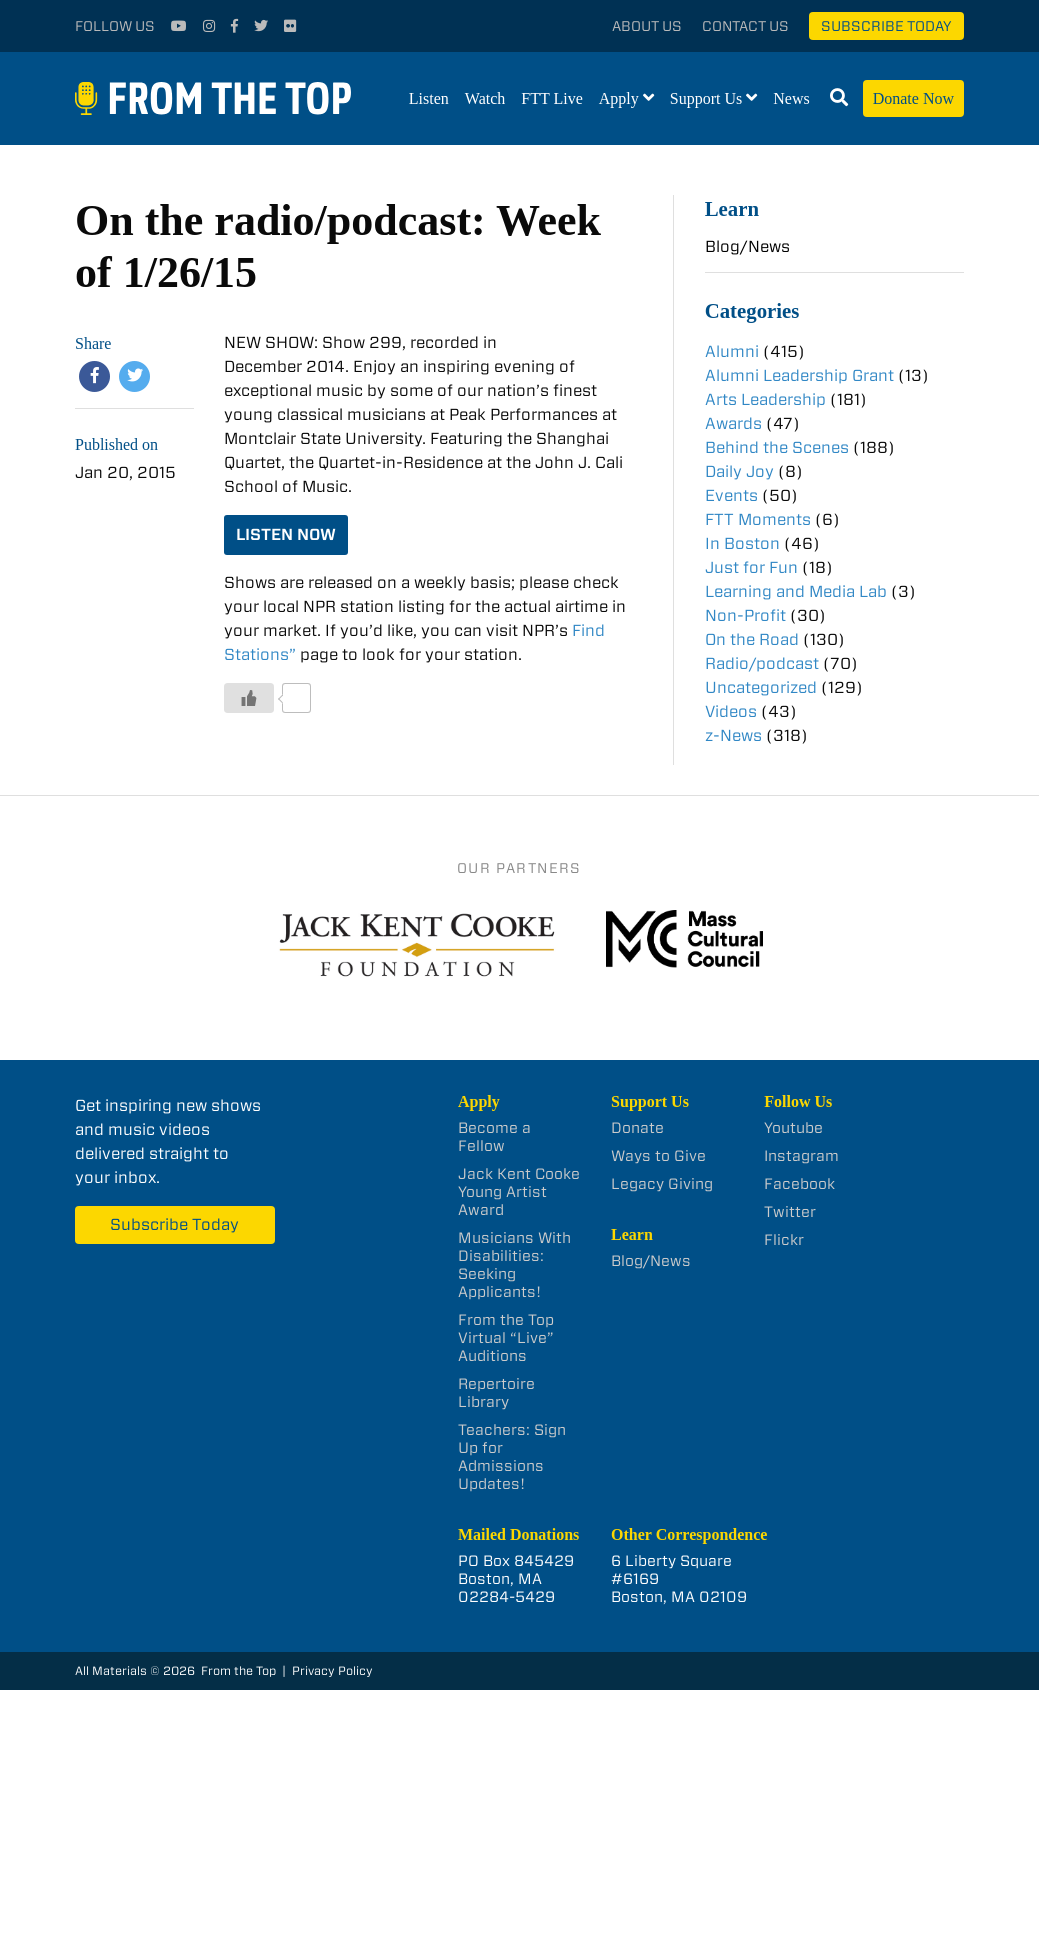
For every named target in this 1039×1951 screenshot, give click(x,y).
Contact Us (745, 26)
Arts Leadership (765, 399)
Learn (732, 208)
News (791, 98)
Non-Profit (745, 615)
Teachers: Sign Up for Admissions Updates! (512, 1457)
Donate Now (913, 98)
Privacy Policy (332, 1670)
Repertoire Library (496, 1393)
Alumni (732, 351)
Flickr (784, 1240)
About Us (647, 26)
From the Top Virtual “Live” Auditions (506, 1338)
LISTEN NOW (286, 534)
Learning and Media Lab (796, 591)
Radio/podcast (762, 663)
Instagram (801, 1156)
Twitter (790, 1212)
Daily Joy (739, 471)
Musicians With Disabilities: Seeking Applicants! (514, 1265)
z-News (733, 735)
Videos (731, 711)
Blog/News (747, 246)
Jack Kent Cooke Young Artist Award (519, 1192)
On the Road (752, 639)
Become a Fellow (494, 1137)
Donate (637, 1128)
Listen (429, 98)
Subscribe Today (886, 26)
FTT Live (551, 98)
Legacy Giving (662, 1184)
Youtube (793, 1128)
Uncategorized (761, 687)
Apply (619, 98)
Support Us (706, 98)
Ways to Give (658, 1156)
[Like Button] (249, 698)
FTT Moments (758, 519)
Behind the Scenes (777, 447)
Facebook (799, 1184)
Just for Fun (751, 567)
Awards (733, 423)
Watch (485, 98)
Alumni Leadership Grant (799, 375)
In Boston (742, 543)
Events (731, 495)
